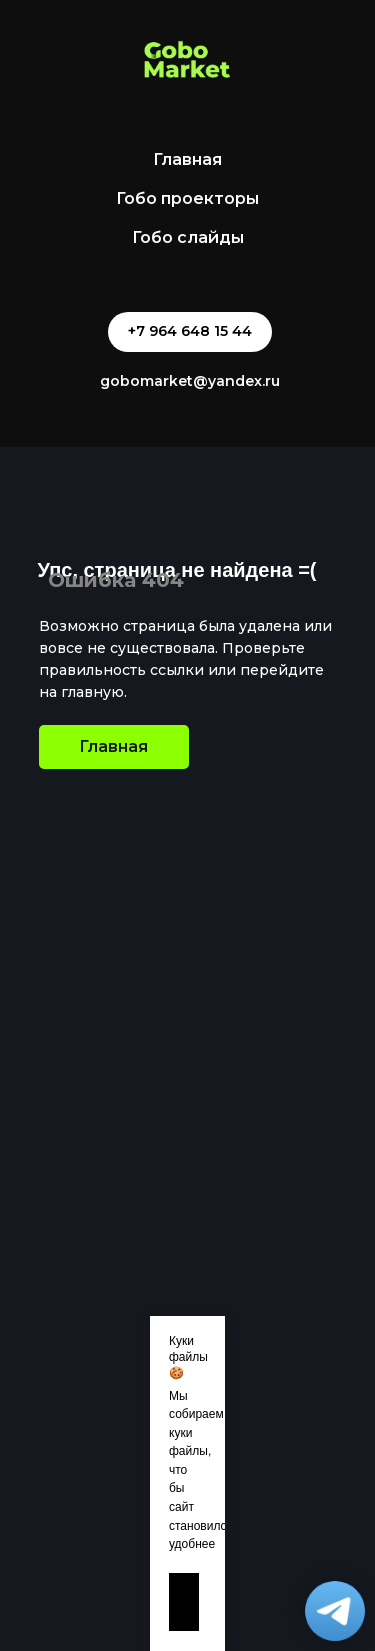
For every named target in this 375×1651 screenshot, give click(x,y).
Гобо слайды (188, 237)
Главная (187, 159)
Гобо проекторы (187, 198)
